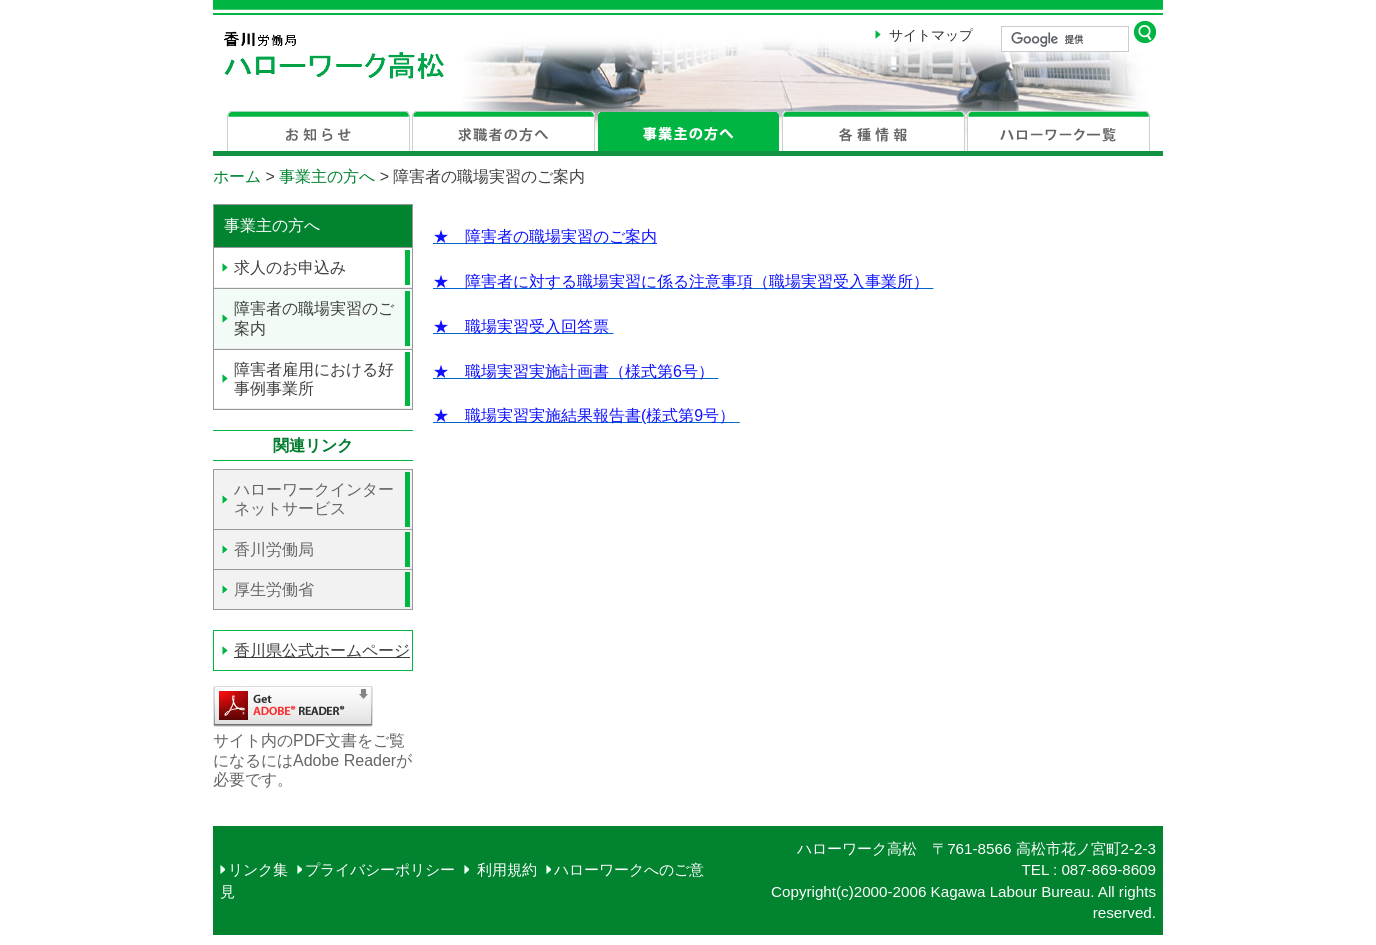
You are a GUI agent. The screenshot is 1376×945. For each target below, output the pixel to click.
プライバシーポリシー (380, 869)
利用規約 (504, 869)
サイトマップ (931, 35)
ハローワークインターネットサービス (314, 499)
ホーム (237, 176)
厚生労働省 (274, 589)
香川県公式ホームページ (322, 650)
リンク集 (258, 869)
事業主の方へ (327, 176)
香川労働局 (274, 549)
